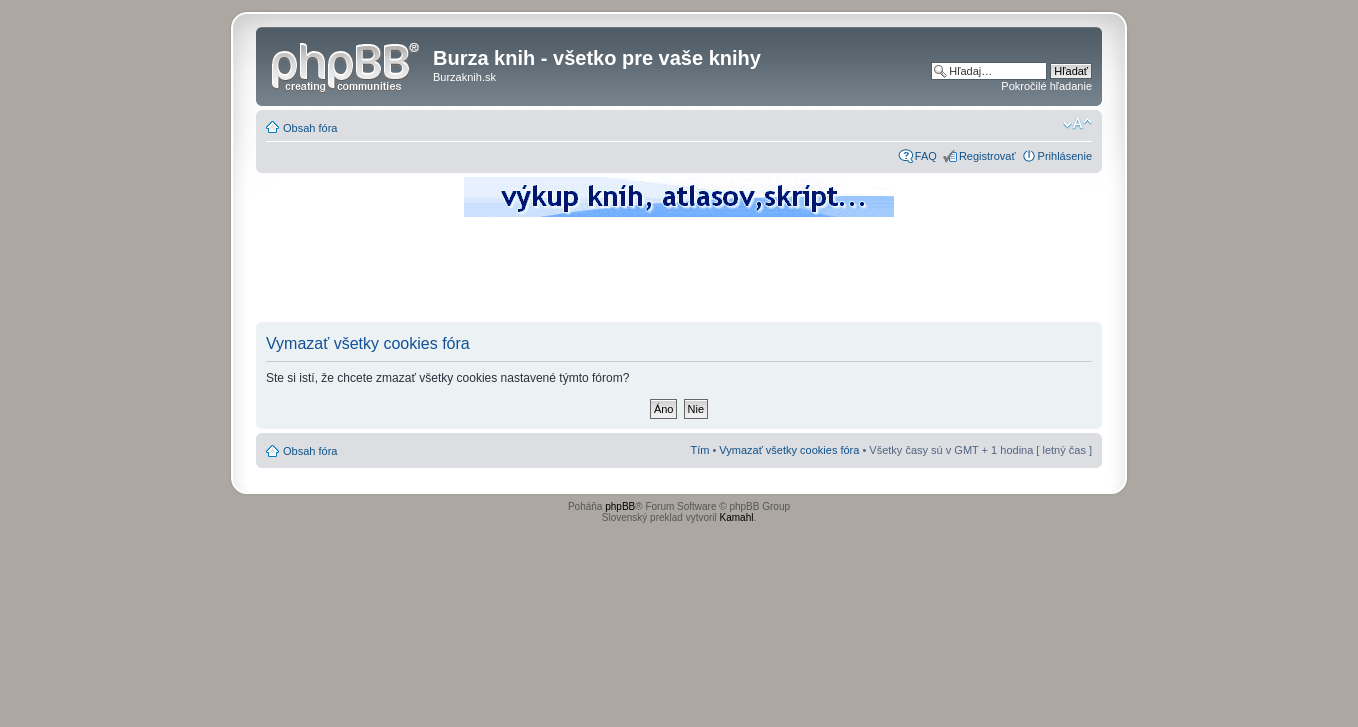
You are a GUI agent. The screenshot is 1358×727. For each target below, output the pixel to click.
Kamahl (737, 517)
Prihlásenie (1065, 156)
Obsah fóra (310, 128)
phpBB (620, 506)
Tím (699, 450)
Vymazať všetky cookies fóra (789, 450)
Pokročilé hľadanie (1046, 86)
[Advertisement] (679, 275)
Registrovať (987, 156)
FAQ (926, 156)
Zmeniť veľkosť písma (1077, 124)
